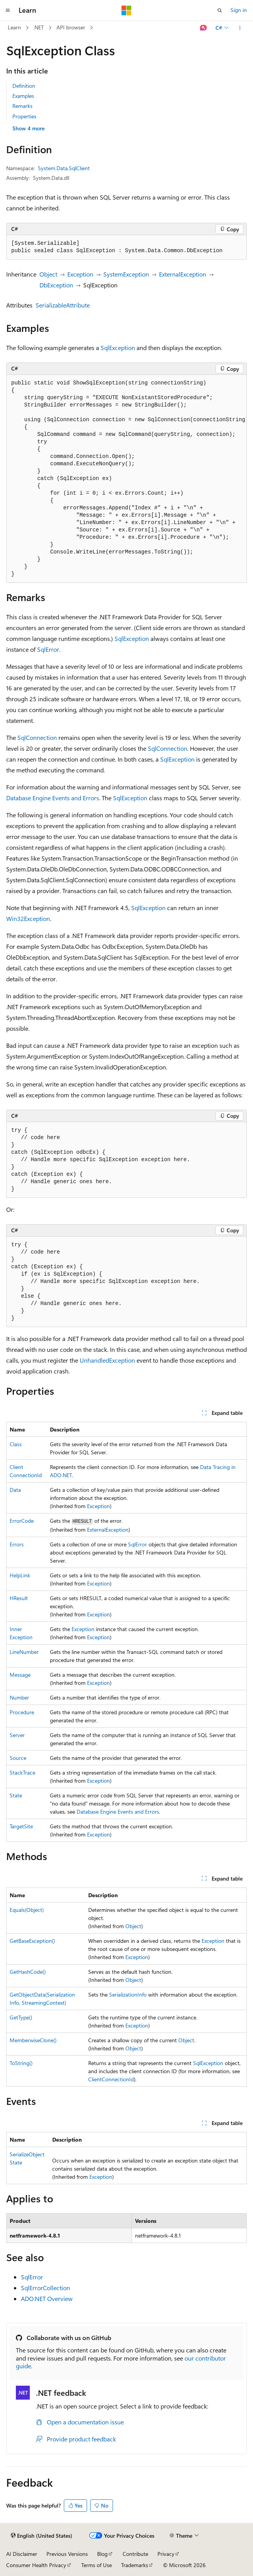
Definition (23, 85)
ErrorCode (22, 1520)
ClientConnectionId (111, 2079)
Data (15, 1489)
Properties (24, 116)
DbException (56, 285)
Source (18, 1757)
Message (20, 1674)
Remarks (22, 105)
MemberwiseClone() (33, 2040)
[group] (126, 479)
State (16, 1795)
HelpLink (20, 1575)
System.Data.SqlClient (64, 168)
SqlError (48, 649)
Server (17, 1735)
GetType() (21, 2017)
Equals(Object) (27, 1909)
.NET (38, 27)
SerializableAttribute (63, 305)
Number (19, 1697)
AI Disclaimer (21, 2553)
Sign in (239, 10)
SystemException (126, 274)
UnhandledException (107, 1360)
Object (48, 274)
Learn (14, 27)
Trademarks (134, 2565)
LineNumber (24, 1651)
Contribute (135, 2553)
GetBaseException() (32, 1940)
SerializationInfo (128, 1994)
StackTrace (22, 1772)
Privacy (165, 2553)
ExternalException (182, 274)
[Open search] (219, 10)
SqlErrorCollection (45, 2288)
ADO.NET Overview (47, 2298)
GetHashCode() (28, 1971)
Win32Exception (28, 918)
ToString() (21, 2063)
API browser (70, 27)
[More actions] (240, 28)
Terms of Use (96, 2565)
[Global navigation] (7, 10)
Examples (23, 95)
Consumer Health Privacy (36, 2565)
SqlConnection (37, 737)
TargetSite (21, 1826)
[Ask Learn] (203, 28)
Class (16, 1444)
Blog (102, 2553)
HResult (19, 1598)
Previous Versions (67, 2553)
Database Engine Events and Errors (52, 798)
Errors (17, 1544)
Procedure (22, 1712)
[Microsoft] (126, 10)
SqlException (118, 347)
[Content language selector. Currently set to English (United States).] (41, 2536)
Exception (80, 274)
